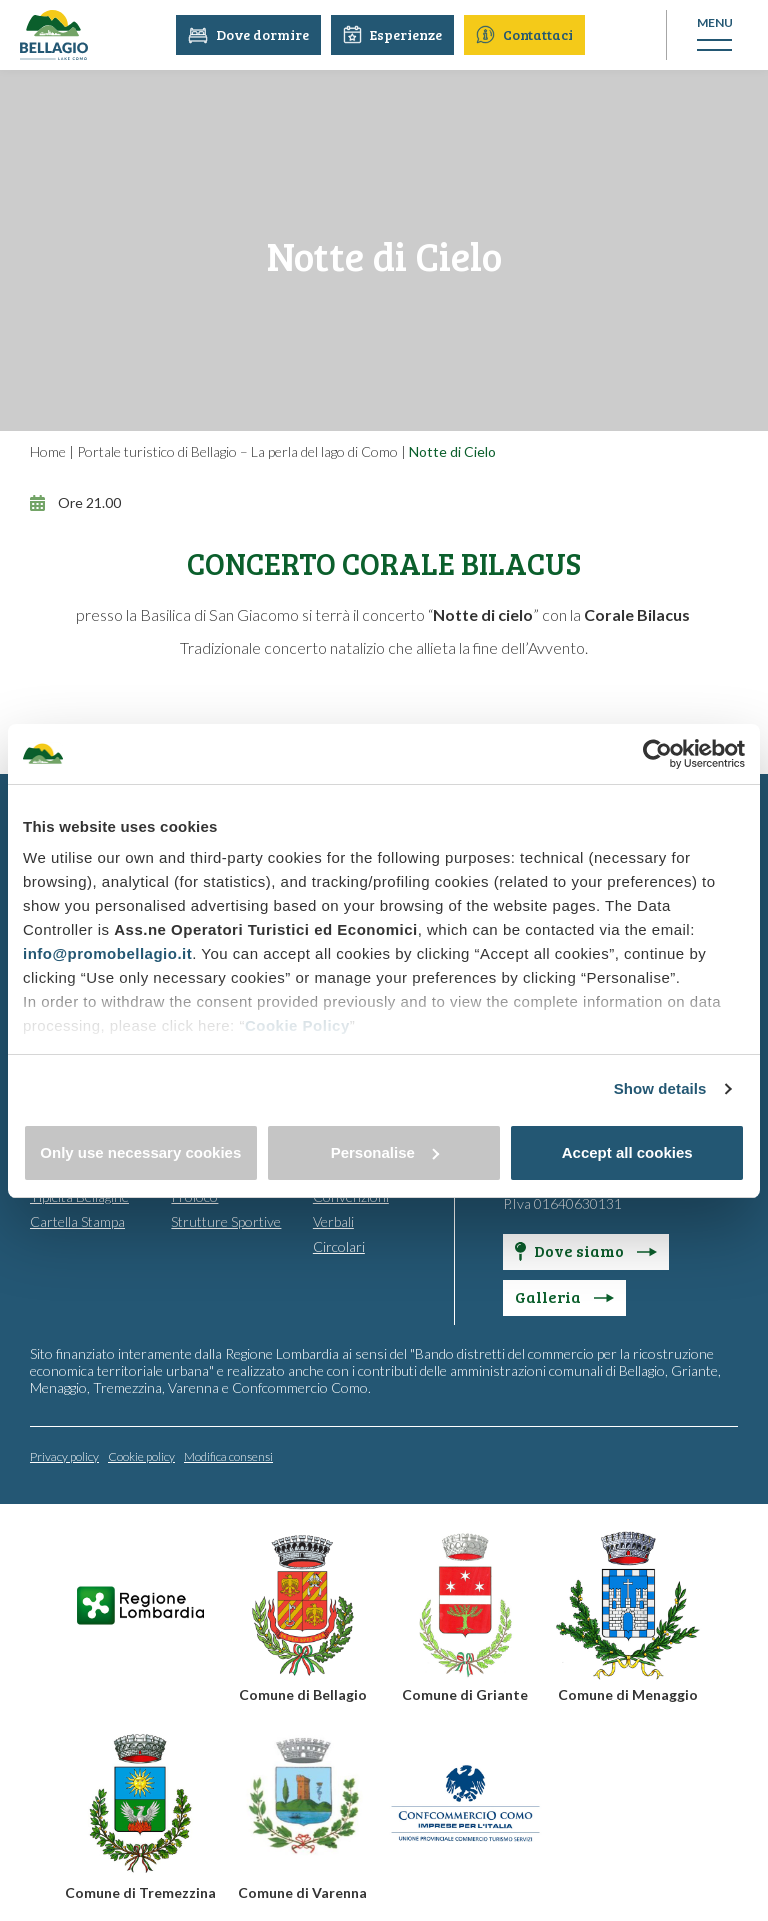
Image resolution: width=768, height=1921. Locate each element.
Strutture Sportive (226, 1221)
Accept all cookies (627, 1152)
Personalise (385, 1152)
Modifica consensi (228, 1456)
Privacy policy (64, 1456)
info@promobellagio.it (107, 953)
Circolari (339, 1246)
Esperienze (393, 34)
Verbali (333, 1221)
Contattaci (525, 34)
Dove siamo (586, 1250)
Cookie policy (141, 1456)
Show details (660, 1088)
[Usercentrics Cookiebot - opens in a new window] (657, 754)
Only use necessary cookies (140, 1152)
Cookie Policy (297, 1025)
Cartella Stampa (77, 1221)
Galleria (564, 1296)
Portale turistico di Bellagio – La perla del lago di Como (237, 451)
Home (48, 451)
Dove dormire (249, 34)
